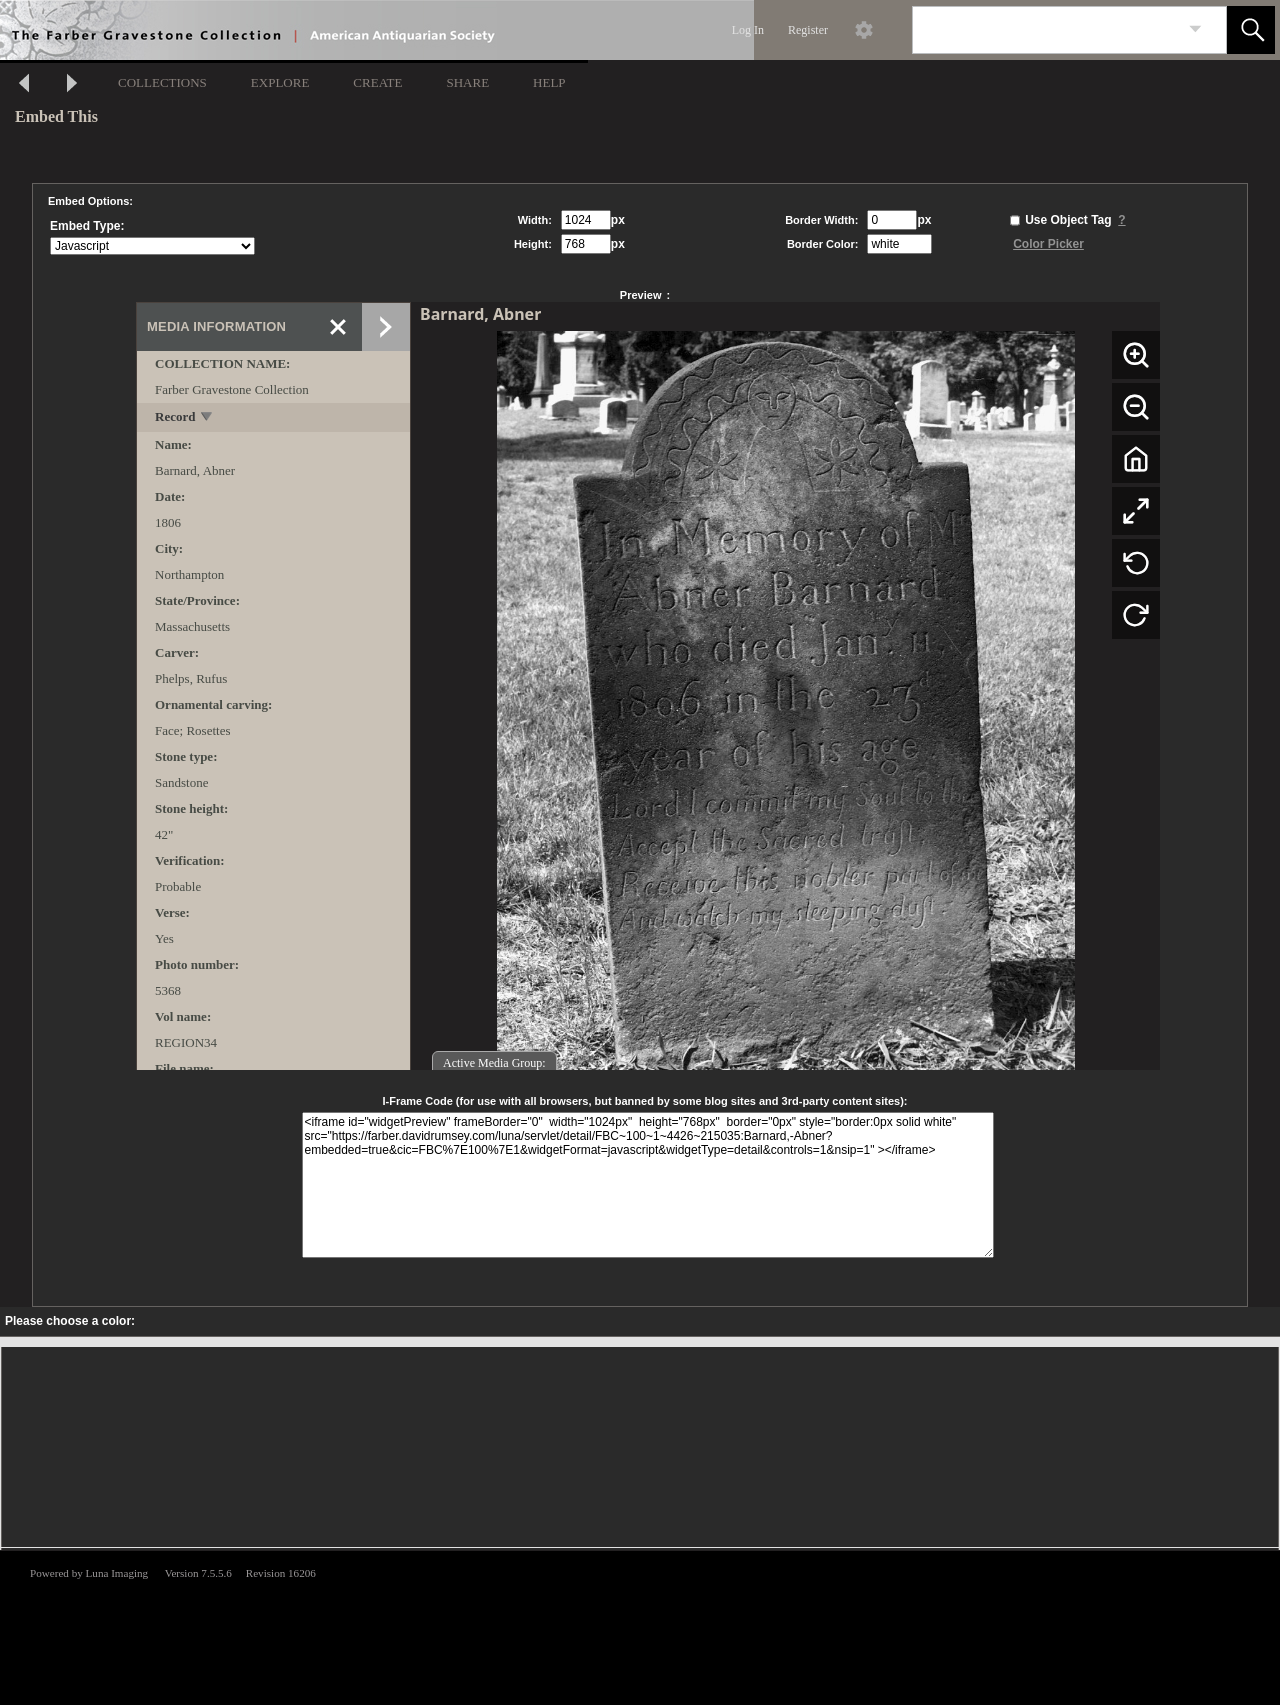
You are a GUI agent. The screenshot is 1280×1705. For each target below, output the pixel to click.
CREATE (377, 82)
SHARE (467, 82)
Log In (748, 30)
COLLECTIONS (162, 82)
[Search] (1046, 30)
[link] (1195, 29)
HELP (549, 82)
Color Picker (1048, 244)
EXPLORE (280, 82)
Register (808, 30)
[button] (1251, 30)
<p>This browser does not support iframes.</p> (640, 1626)
